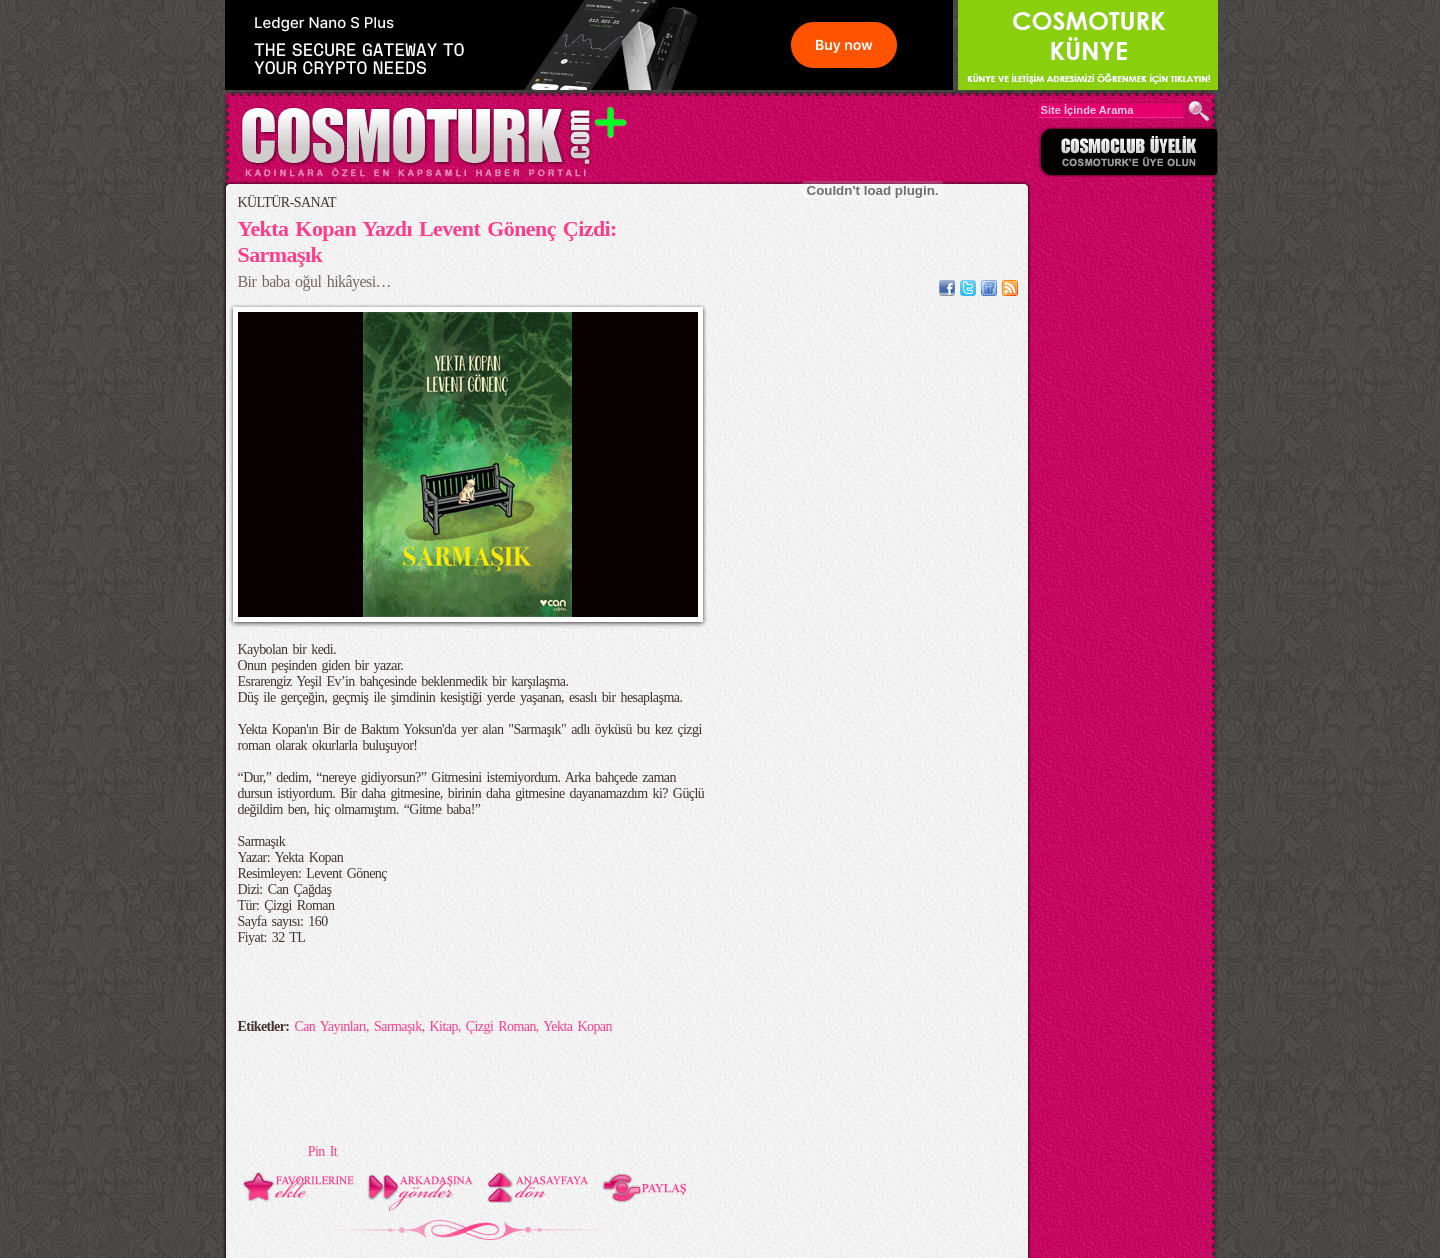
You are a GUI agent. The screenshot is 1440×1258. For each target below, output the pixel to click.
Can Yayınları (330, 1026)
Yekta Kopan (577, 1026)
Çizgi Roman (501, 1026)
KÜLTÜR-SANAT (287, 202)
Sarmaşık (398, 1026)
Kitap (444, 1026)
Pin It (322, 1151)
